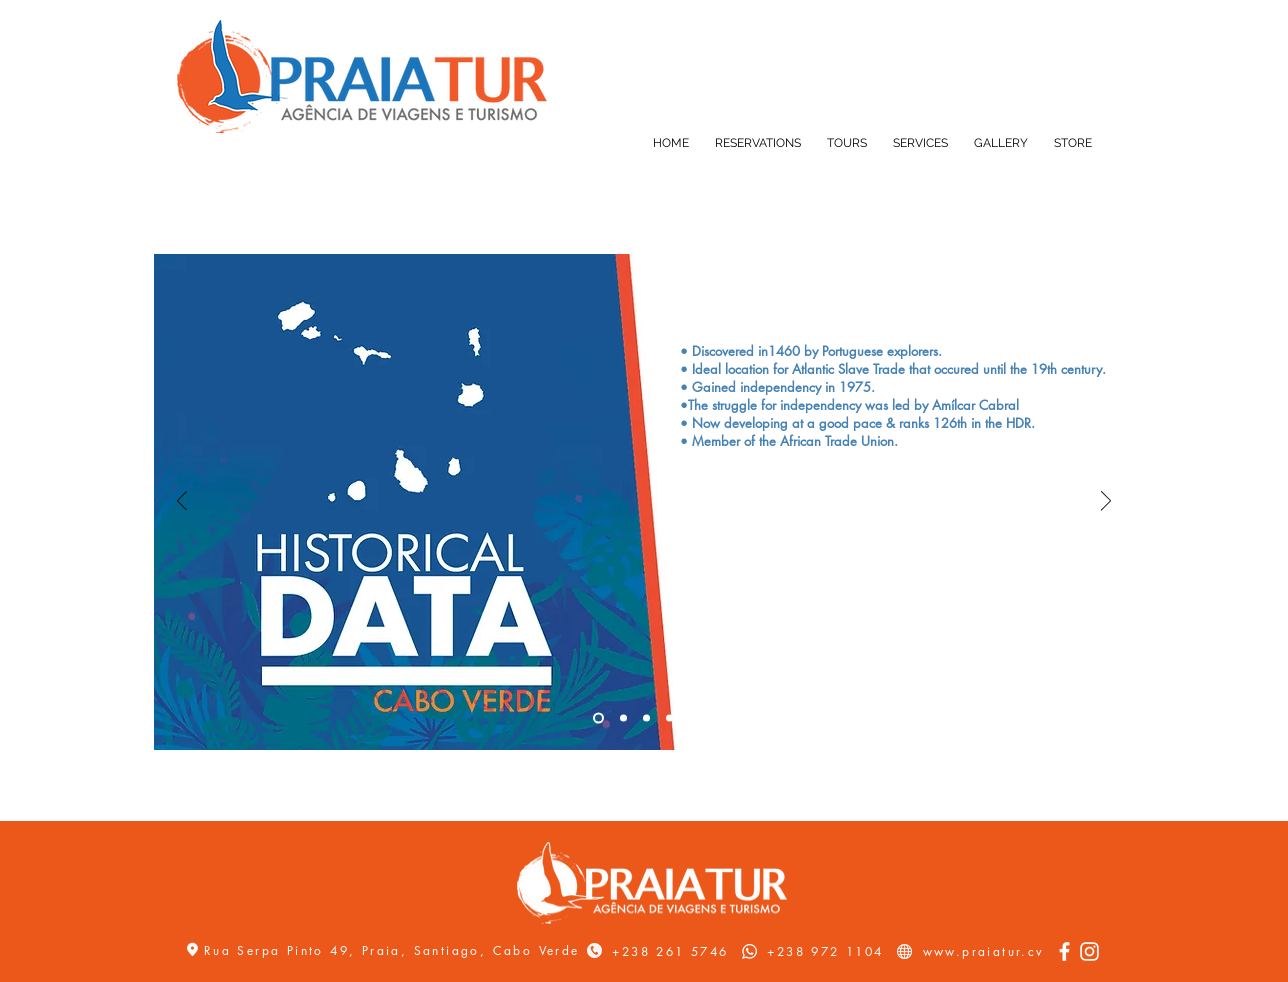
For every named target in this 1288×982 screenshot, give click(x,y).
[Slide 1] (598, 718)
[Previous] (182, 502)
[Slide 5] (692, 718)
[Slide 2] (623, 718)
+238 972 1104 (825, 951)
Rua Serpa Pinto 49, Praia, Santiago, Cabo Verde (395, 950)
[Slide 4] (669, 718)
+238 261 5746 (670, 951)
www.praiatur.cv (984, 951)
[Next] (1106, 502)
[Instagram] (1089, 951)
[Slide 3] (646, 718)
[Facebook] (1064, 951)
